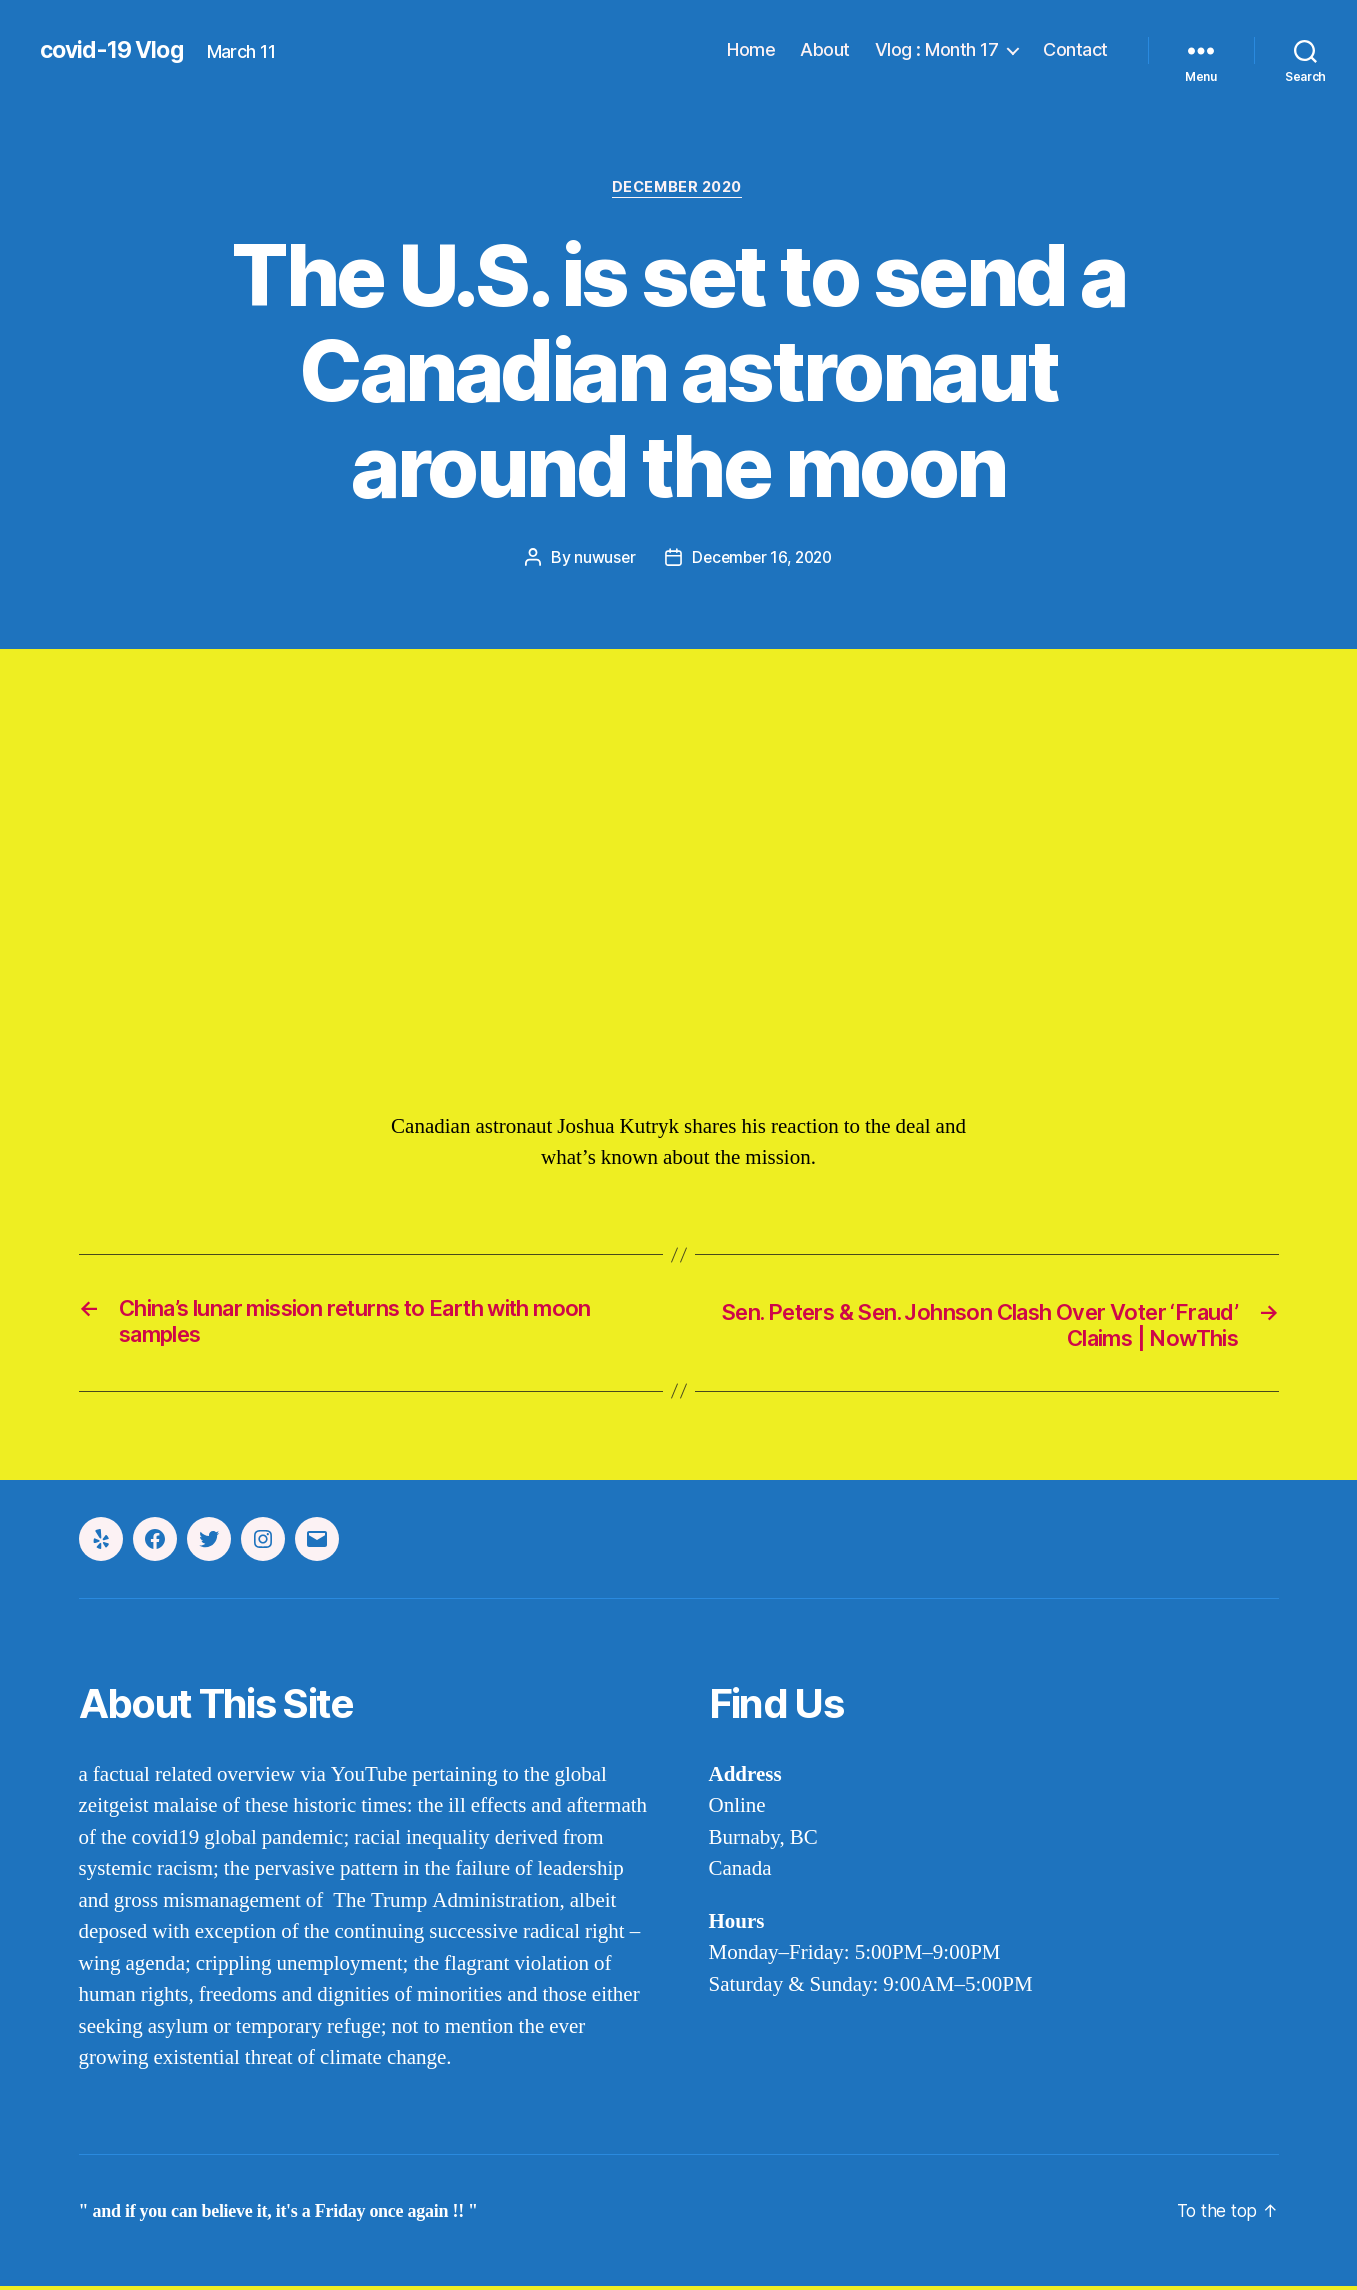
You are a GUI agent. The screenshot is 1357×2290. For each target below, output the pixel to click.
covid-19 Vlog (115, 50)
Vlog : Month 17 (937, 49)
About (825, 49)
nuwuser (601, 559)
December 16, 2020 (762, 559)
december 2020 (678, 189)
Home (751, 49)
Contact (1075, 49)
